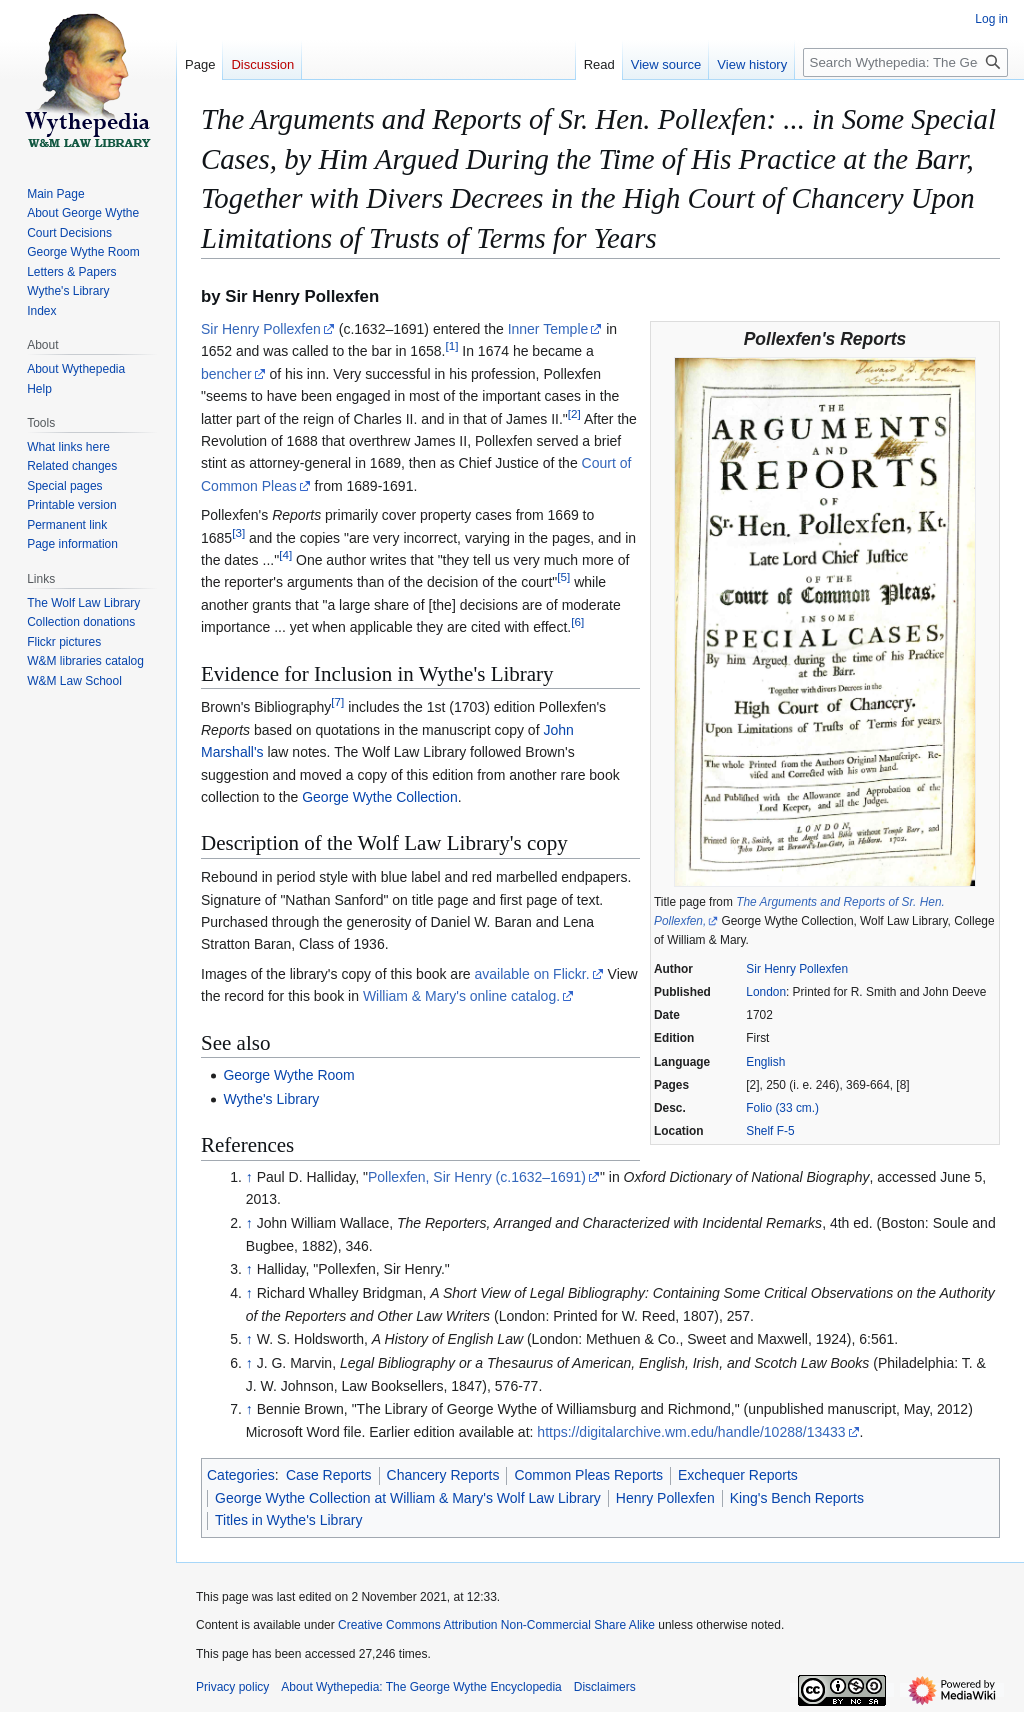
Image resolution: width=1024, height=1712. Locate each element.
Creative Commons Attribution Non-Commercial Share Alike (496, 1625)
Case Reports (329, 1475)
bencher (226, 374)
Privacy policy (232, 1687)
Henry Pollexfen (665, 1498)
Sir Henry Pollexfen (797, 969)
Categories (241, 1475)
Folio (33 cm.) (782, 1108)
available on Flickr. (531, 974)
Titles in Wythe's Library (289, 1520)
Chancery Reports (443, 1475)
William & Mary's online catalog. (461, 996)
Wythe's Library (271, 1099)
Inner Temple (548, 329)
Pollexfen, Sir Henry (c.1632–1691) (477, 1177)
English (765, 1062)
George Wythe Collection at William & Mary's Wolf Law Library (408, 1498)
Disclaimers (605, 1687)
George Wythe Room (288, 1075)
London (766, 992)
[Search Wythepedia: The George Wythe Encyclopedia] (905, 62)
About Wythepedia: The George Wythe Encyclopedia (421, 1687)
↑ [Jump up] (249, 1177)
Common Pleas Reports (588, 1475)
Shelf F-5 (770, 1131)
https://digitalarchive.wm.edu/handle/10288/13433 (691, 1432)
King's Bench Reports (797, 1498)
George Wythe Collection (380, 797)
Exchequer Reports (738, 1475)
